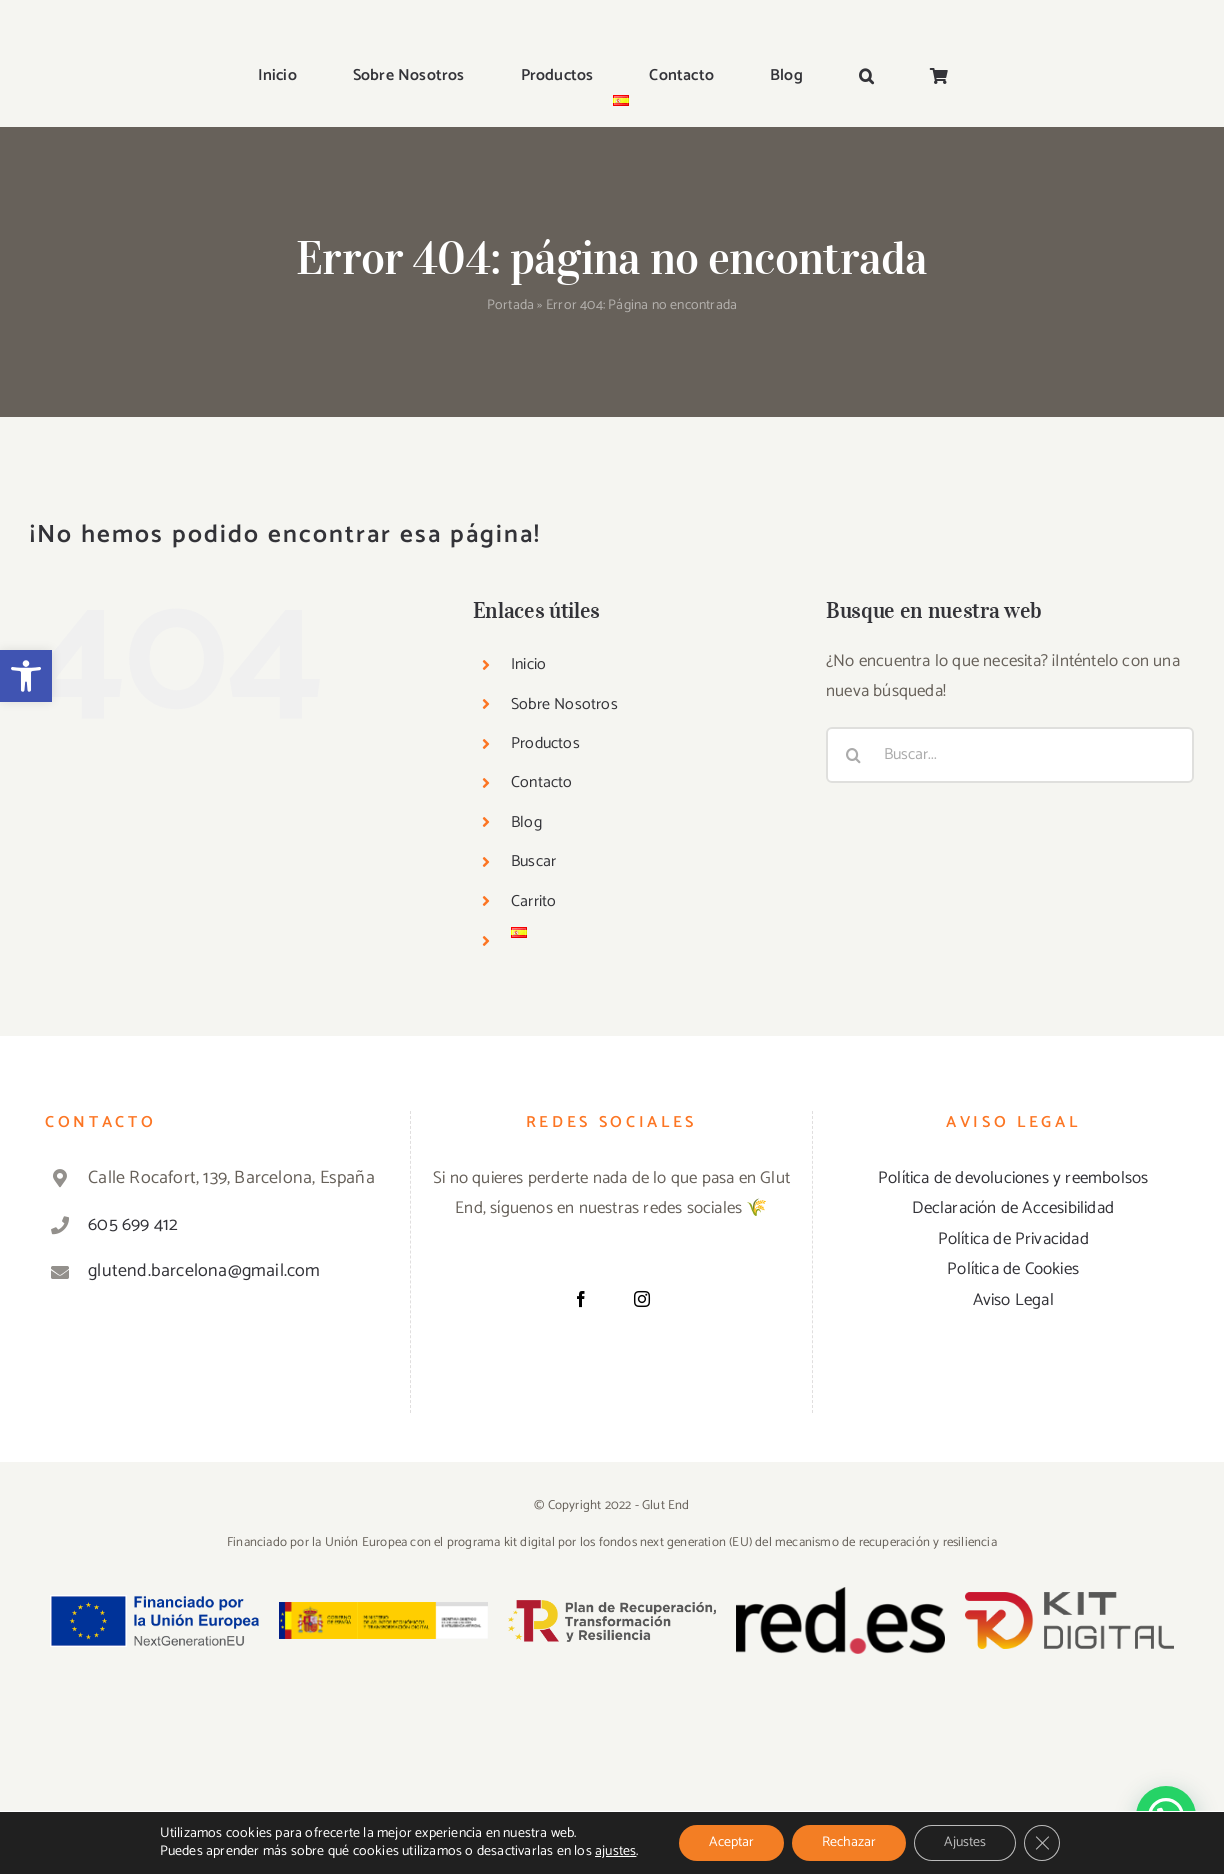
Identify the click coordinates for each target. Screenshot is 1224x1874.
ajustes (615, 1852)
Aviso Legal (1013, 1300)
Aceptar (731, 1842)
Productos (545, 743)
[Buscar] (854, 755)
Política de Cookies (1013, 1269)
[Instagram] (642, 1299)
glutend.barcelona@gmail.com (204, 1271)
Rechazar (849, 1842)
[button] (26, 676)
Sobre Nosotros (564, 704)
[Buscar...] (1010, 755)
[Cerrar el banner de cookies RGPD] (1042, 1843)
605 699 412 (133, 1225)
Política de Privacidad (1013, 1239)
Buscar (533, 861)
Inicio (528, 664)
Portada (510, 305)
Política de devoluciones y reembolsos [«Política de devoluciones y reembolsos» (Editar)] (1013, 1178)
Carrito (533, 901)
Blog (526, 822)
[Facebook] (581, 1299)
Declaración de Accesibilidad (1013, 1208)
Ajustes (965, 1842)
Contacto (542, 782)
